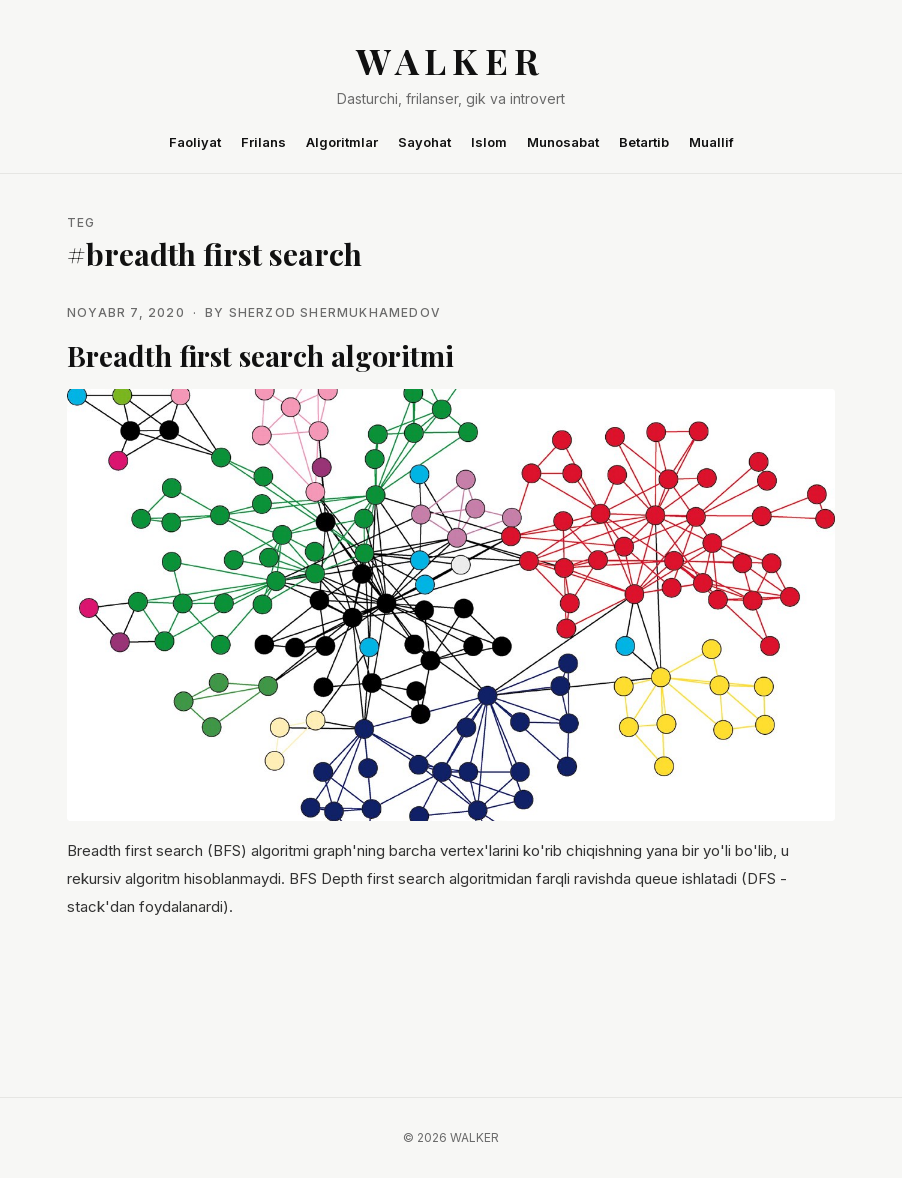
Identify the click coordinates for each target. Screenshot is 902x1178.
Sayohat (424, 142)
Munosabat (563, 142)
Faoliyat (195, 142)
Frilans (263, 142)
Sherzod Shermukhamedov (335, 312)
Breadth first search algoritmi (260, 355)
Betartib (644, 142)
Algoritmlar (342, 142)
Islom (489, 142)
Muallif (711, 142)
